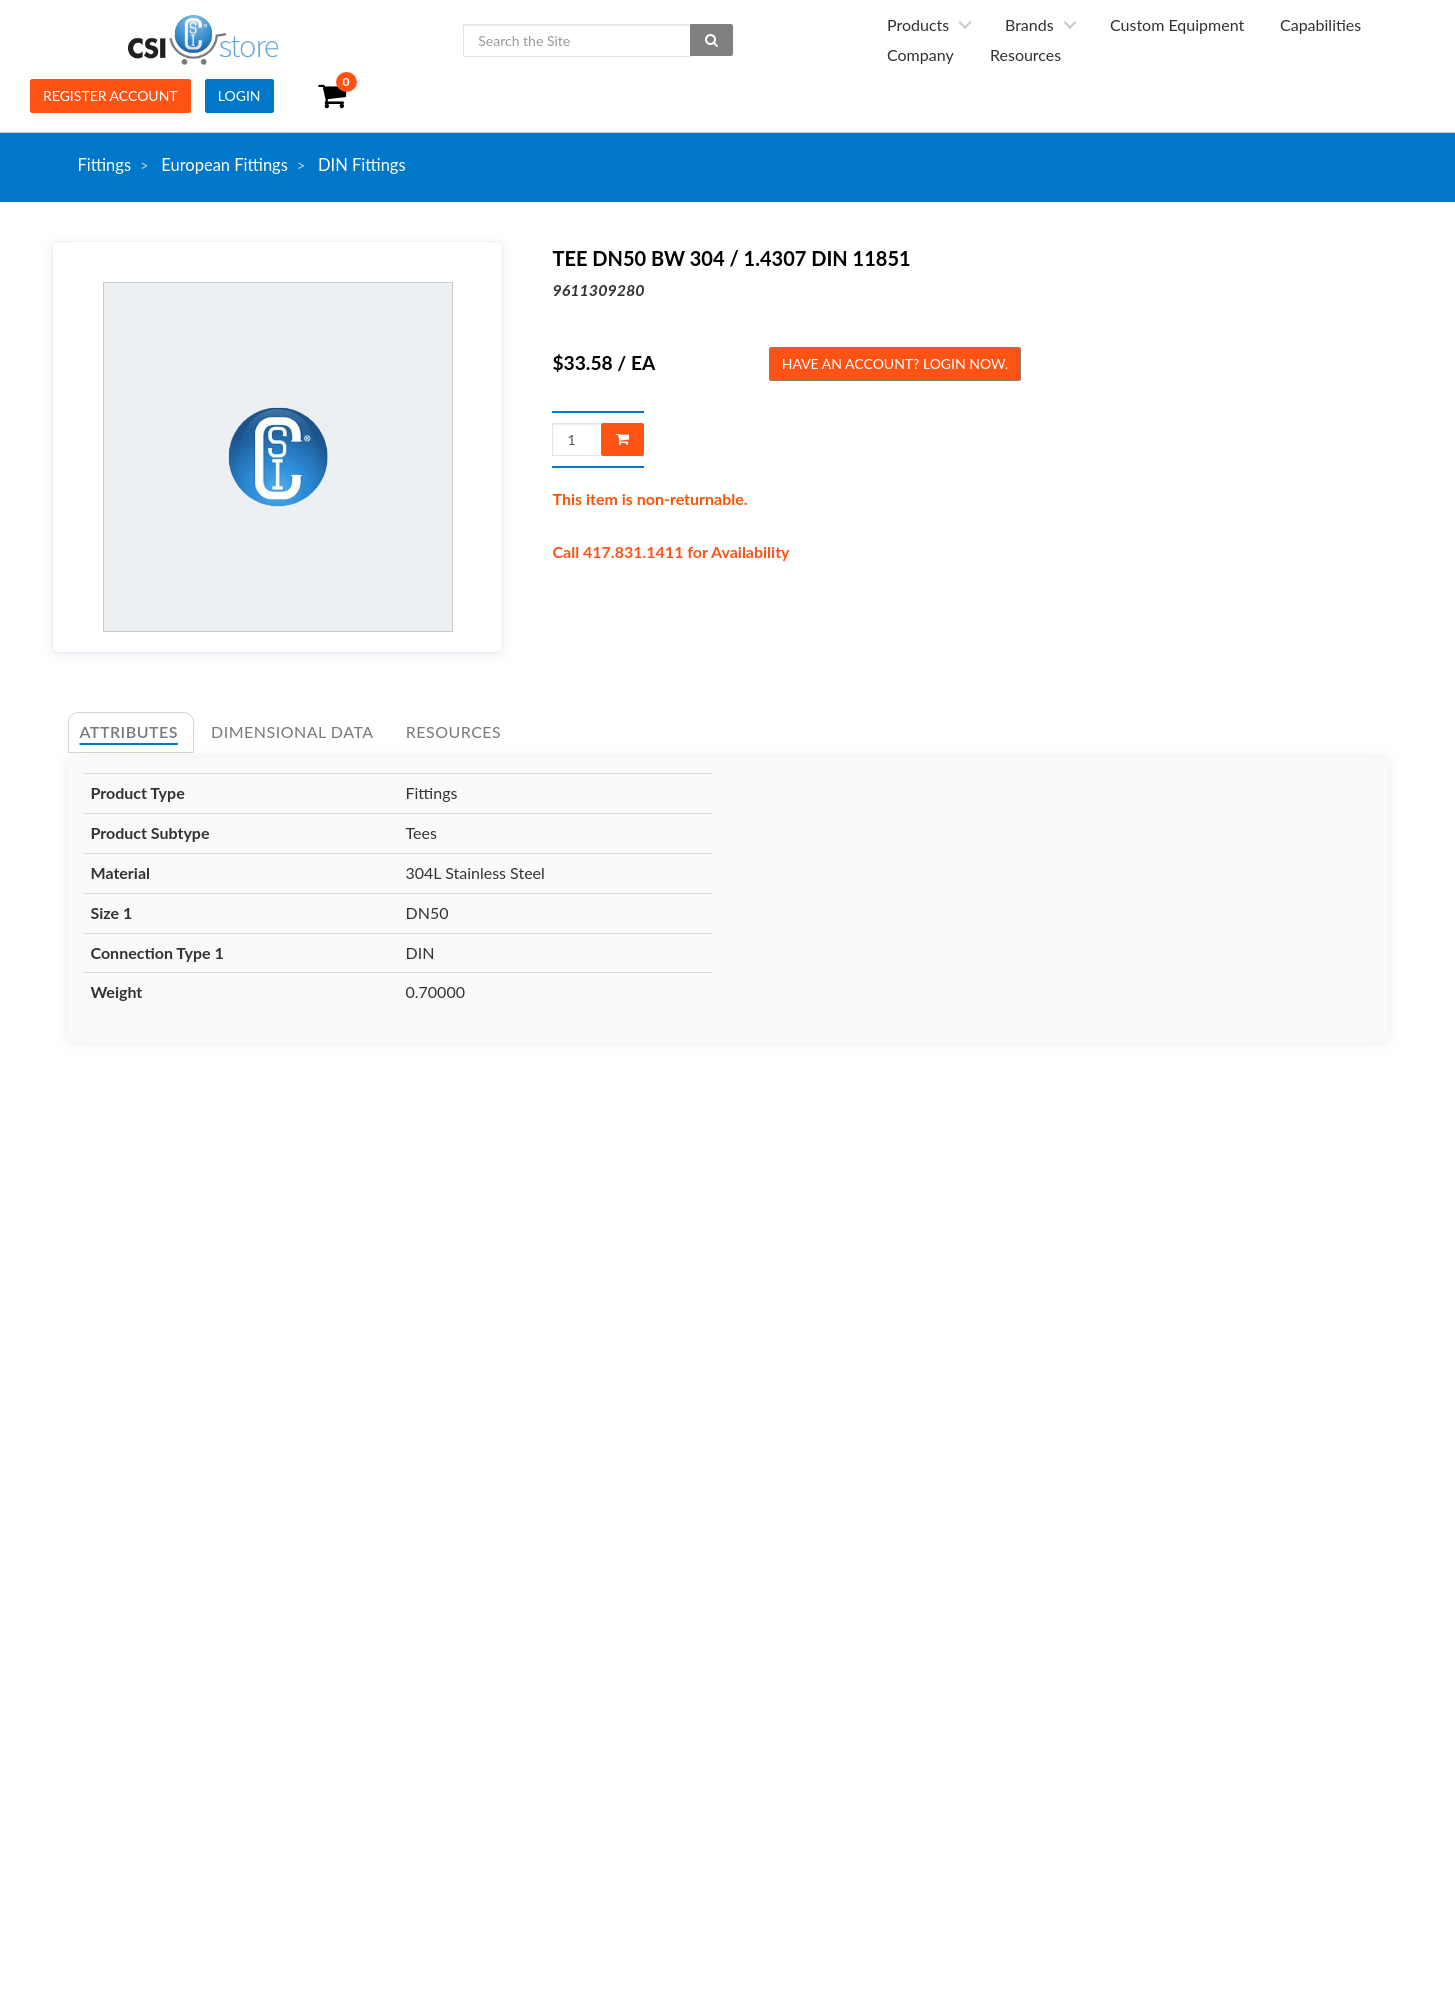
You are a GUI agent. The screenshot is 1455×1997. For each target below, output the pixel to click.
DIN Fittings (362, 165)
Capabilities (1320, 24)
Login (239, 95)
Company (920, 54)
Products (918, 24)
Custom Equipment (1177, 24)
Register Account (110, 95)
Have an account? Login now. (895, 363)
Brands (1029, 24)
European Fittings (224, 165)
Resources (1025, 54)
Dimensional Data (292, 731)
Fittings (105, 165)
